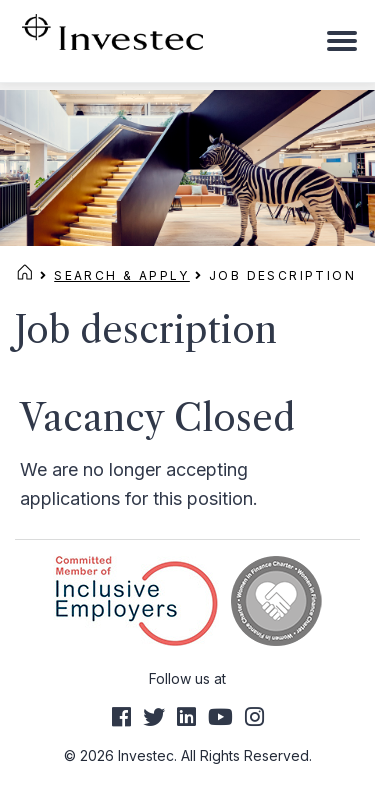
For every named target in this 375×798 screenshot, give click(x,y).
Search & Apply (122, 275)
